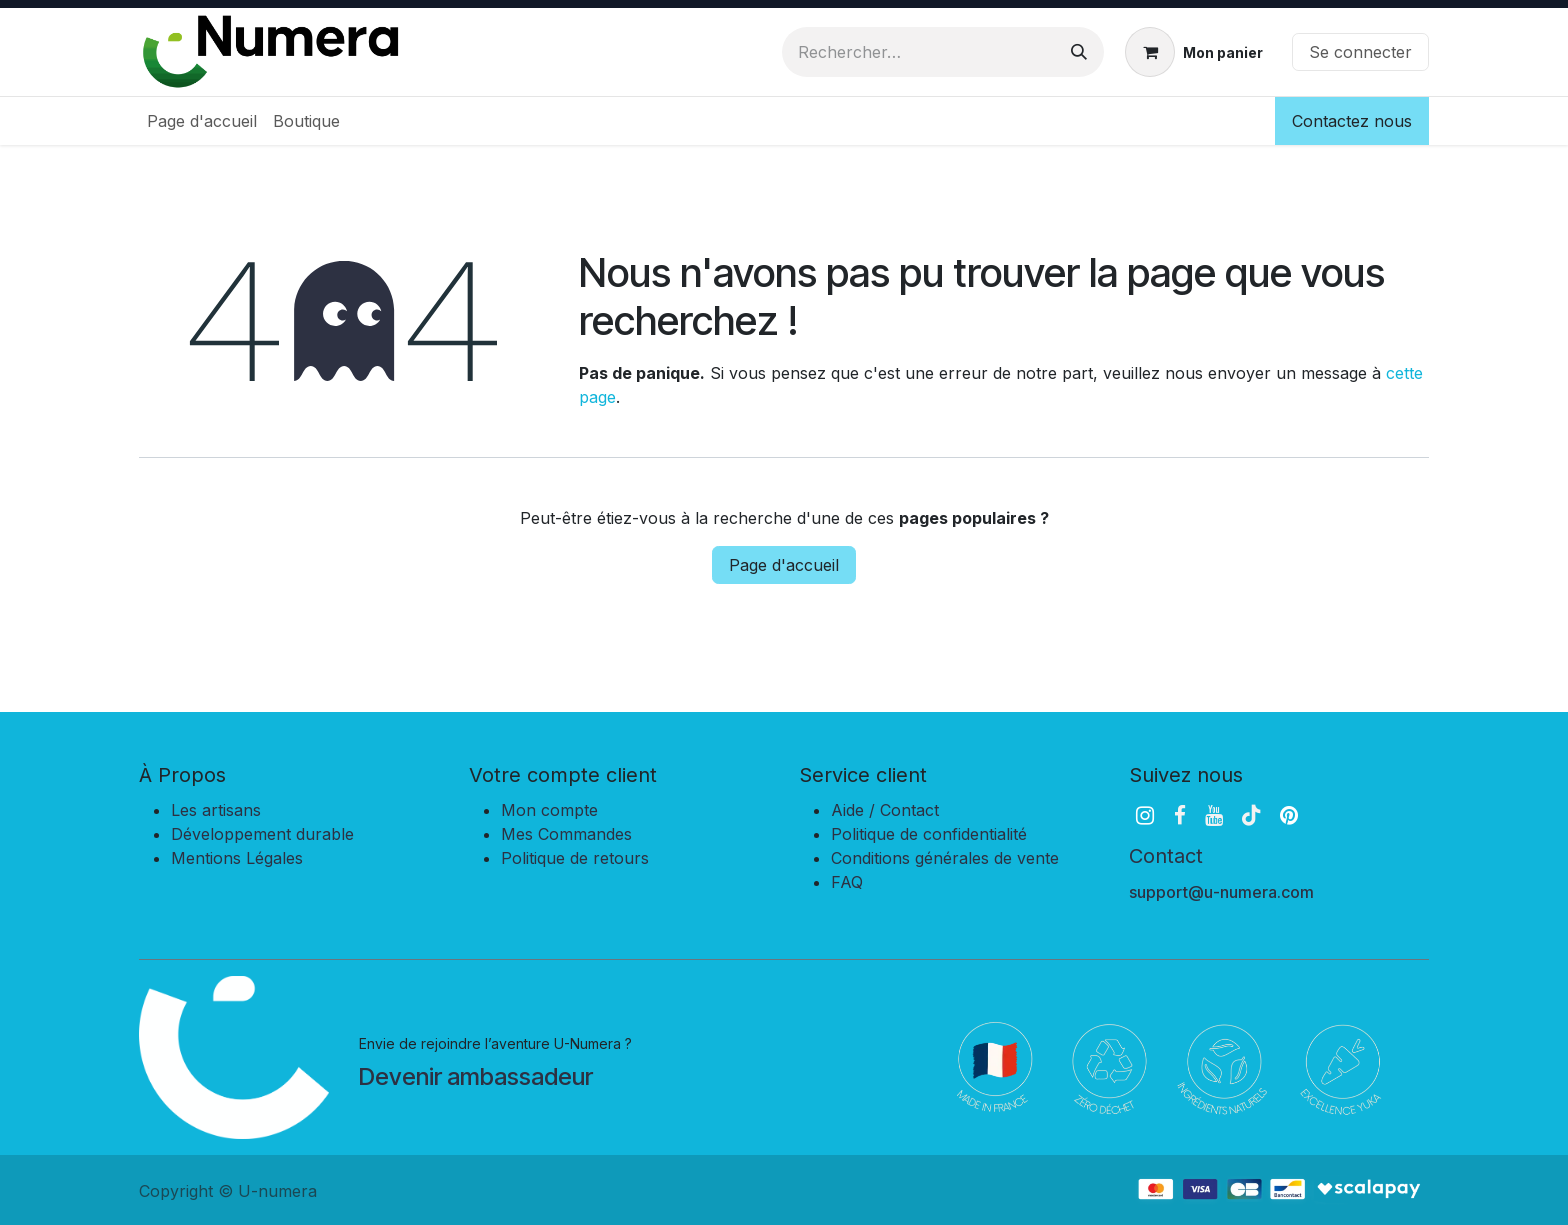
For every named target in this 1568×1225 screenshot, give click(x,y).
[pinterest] (1289, 815)
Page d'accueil (784, 565)
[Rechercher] (1079, 52)
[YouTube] (1214, 815)
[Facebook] (1180, 815)
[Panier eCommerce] (1194, 52)
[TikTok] (1251, 815)
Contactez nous (1352, 121)
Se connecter (1360, 52)
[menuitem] (202, 121)
